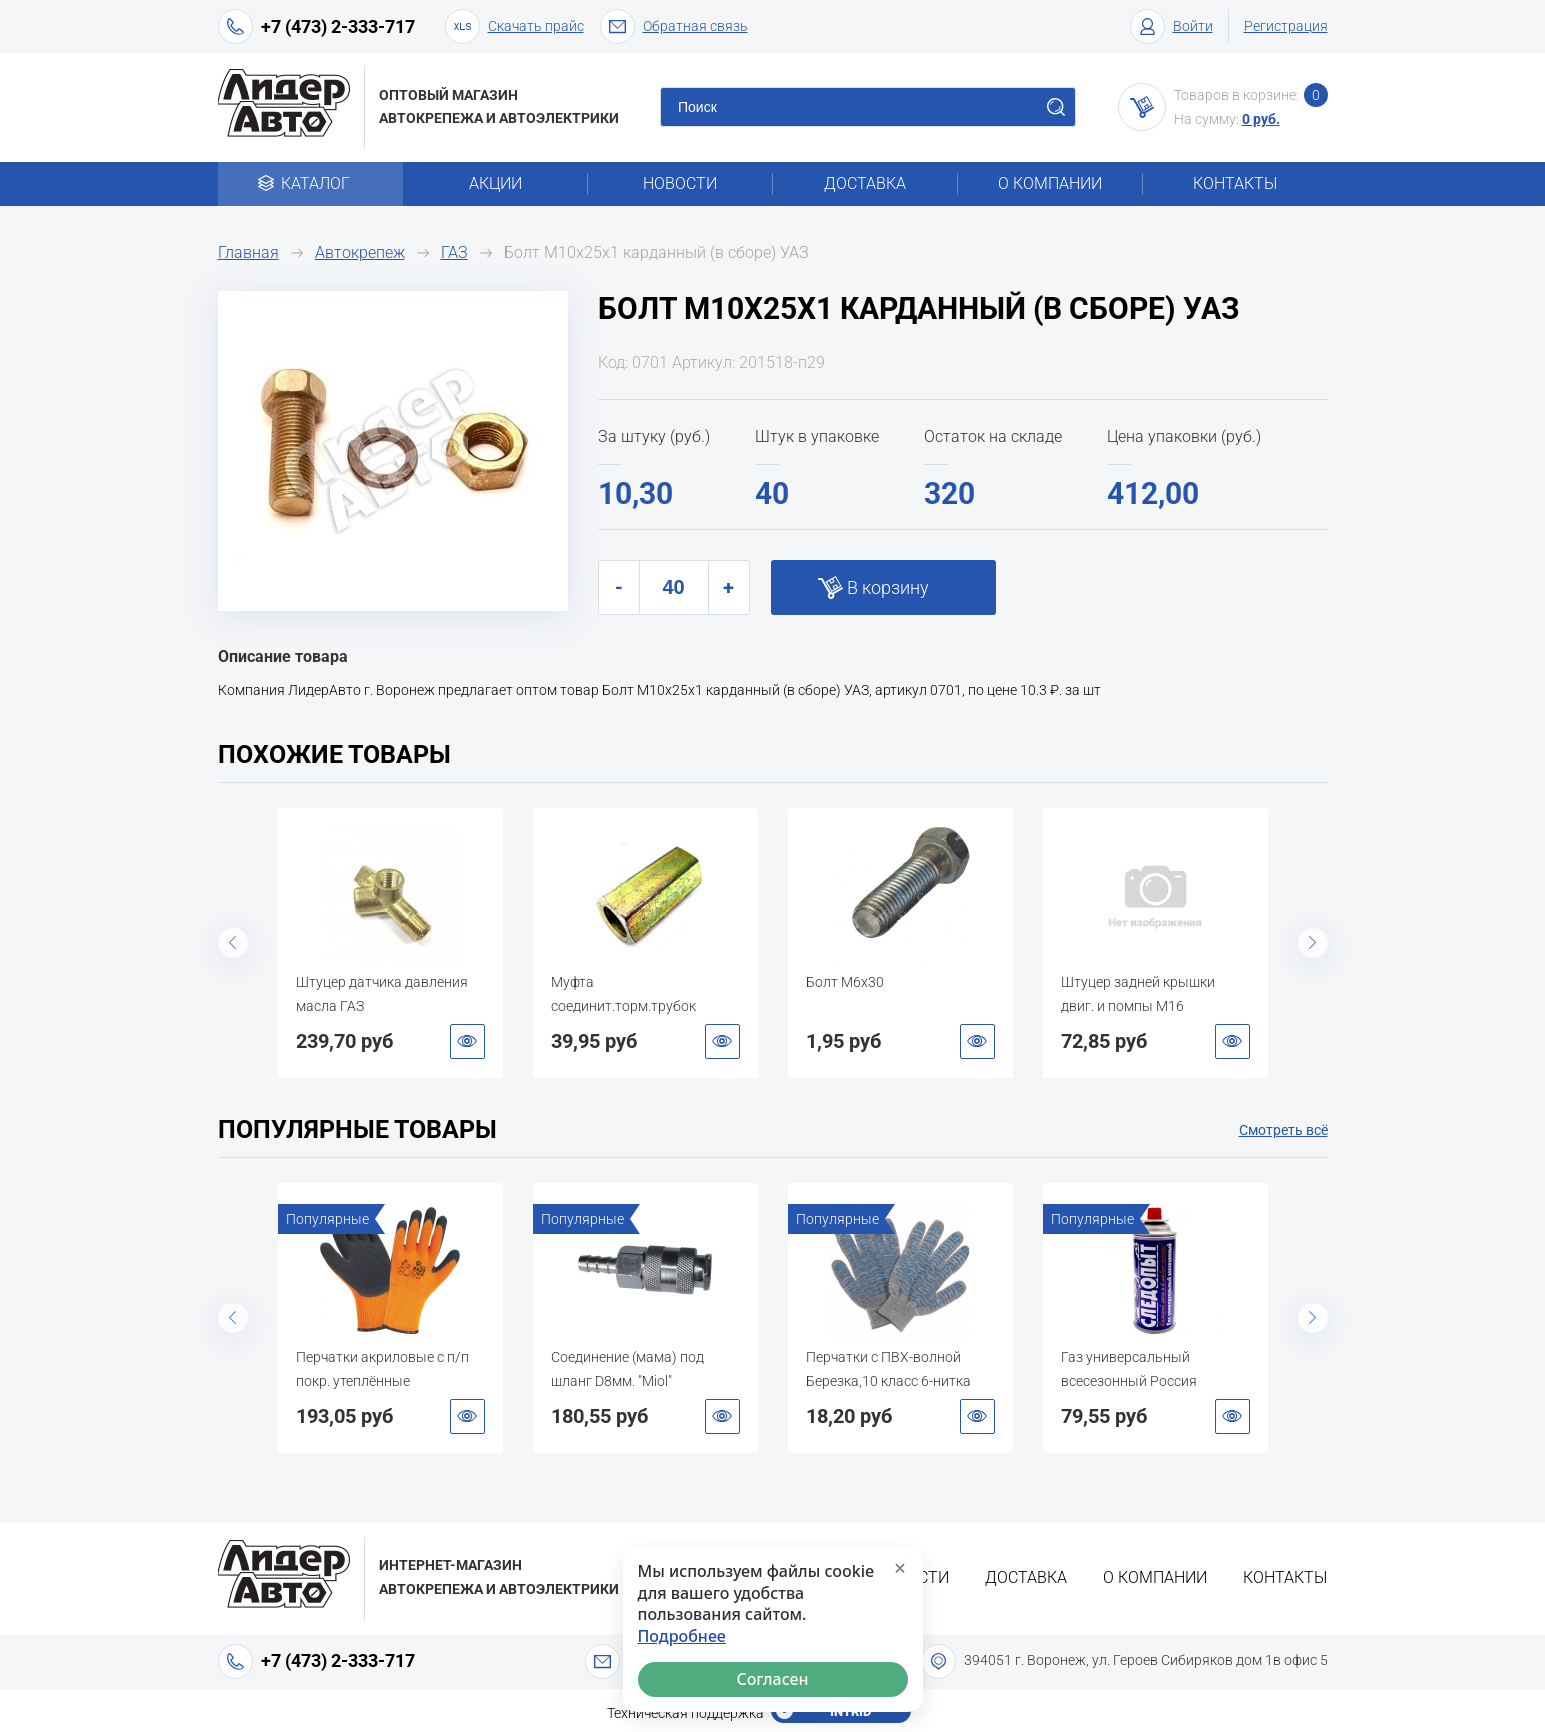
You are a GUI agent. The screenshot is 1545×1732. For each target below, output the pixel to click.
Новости (680, 183)
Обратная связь (674, 26)
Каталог (310, 183)
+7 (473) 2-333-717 (338, 26)
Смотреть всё (1283, 1130)
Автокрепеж (360, 252)
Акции (495, 183)
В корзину (888, 587)
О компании (1050, 183)
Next (1313, 943)
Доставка (865, 183)
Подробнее (682, 1636)
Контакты (1235, 183)
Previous (233, 943)
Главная (248, 252)
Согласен (772, 1679)
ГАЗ (454, 252)
